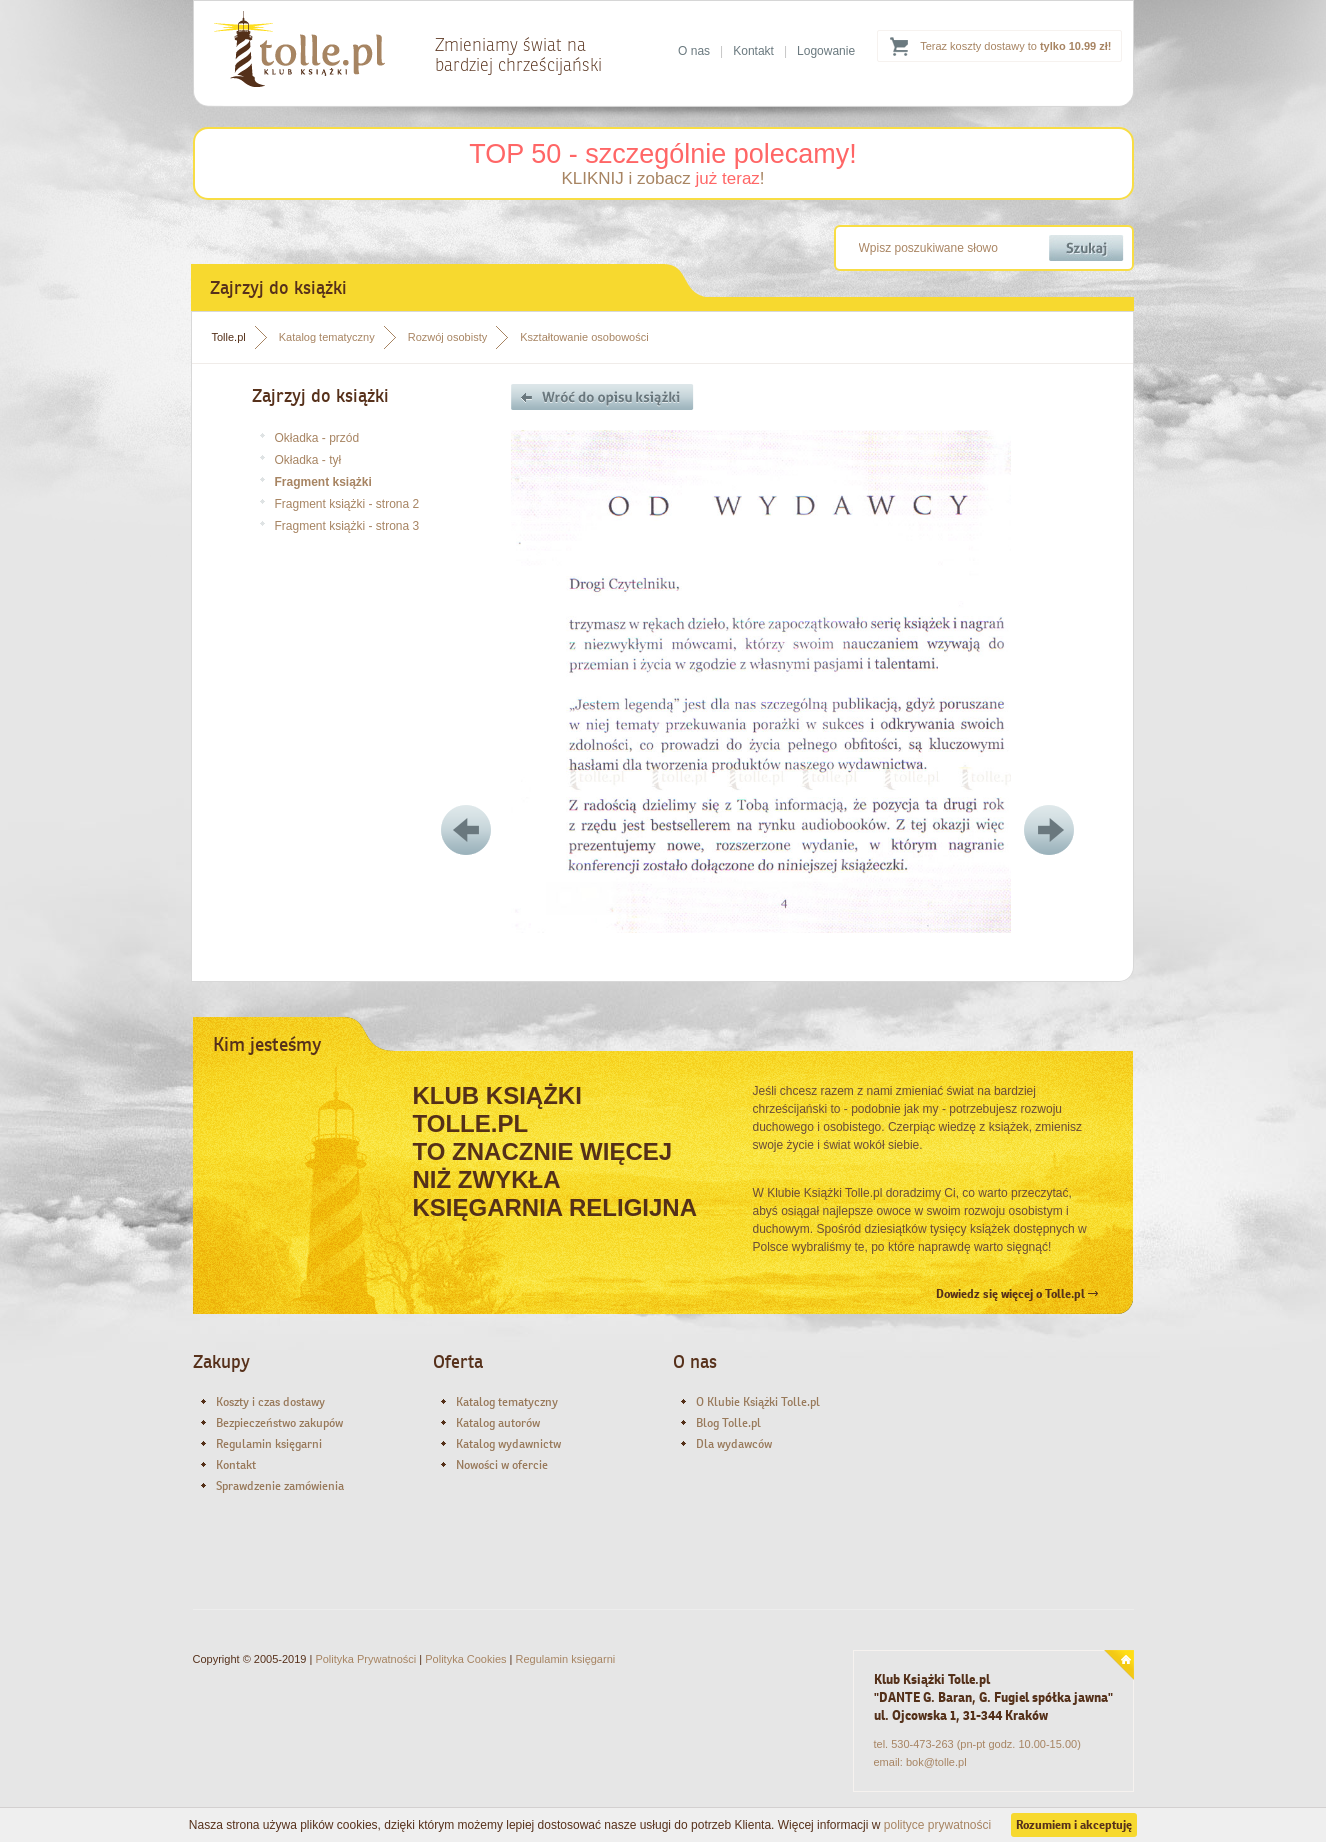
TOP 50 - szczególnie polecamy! (663, 154)
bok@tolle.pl (936, 1762)
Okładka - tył (308, 460)
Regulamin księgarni (269, 1444)
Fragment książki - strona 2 (347, 504)
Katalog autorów (498, 1423)
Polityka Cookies (465, 1659)
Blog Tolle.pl (728, 1423)
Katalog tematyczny (327, 337)
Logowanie (826, 51)
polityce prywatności (937, 1825)
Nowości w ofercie (502, 1465)
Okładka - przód (317, 438)
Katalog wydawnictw (508, 1444)
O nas (694, 51)
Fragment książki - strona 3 (347, 526)
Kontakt (753, 51)
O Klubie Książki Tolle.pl (758, 1402)
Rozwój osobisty (447, 337)
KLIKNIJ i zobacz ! (662, 178)
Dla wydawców (734, 1444)
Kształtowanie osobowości (584, 337)
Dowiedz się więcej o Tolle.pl (1017, 1294)
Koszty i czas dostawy (270, 1402)
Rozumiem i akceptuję (1074, 1825)
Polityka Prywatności (365, 1659)
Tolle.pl (229, 337)
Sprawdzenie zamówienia (280, 1486)
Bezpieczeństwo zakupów (279, 1423)
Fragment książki (323, 482)
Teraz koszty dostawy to (1015, 46)
